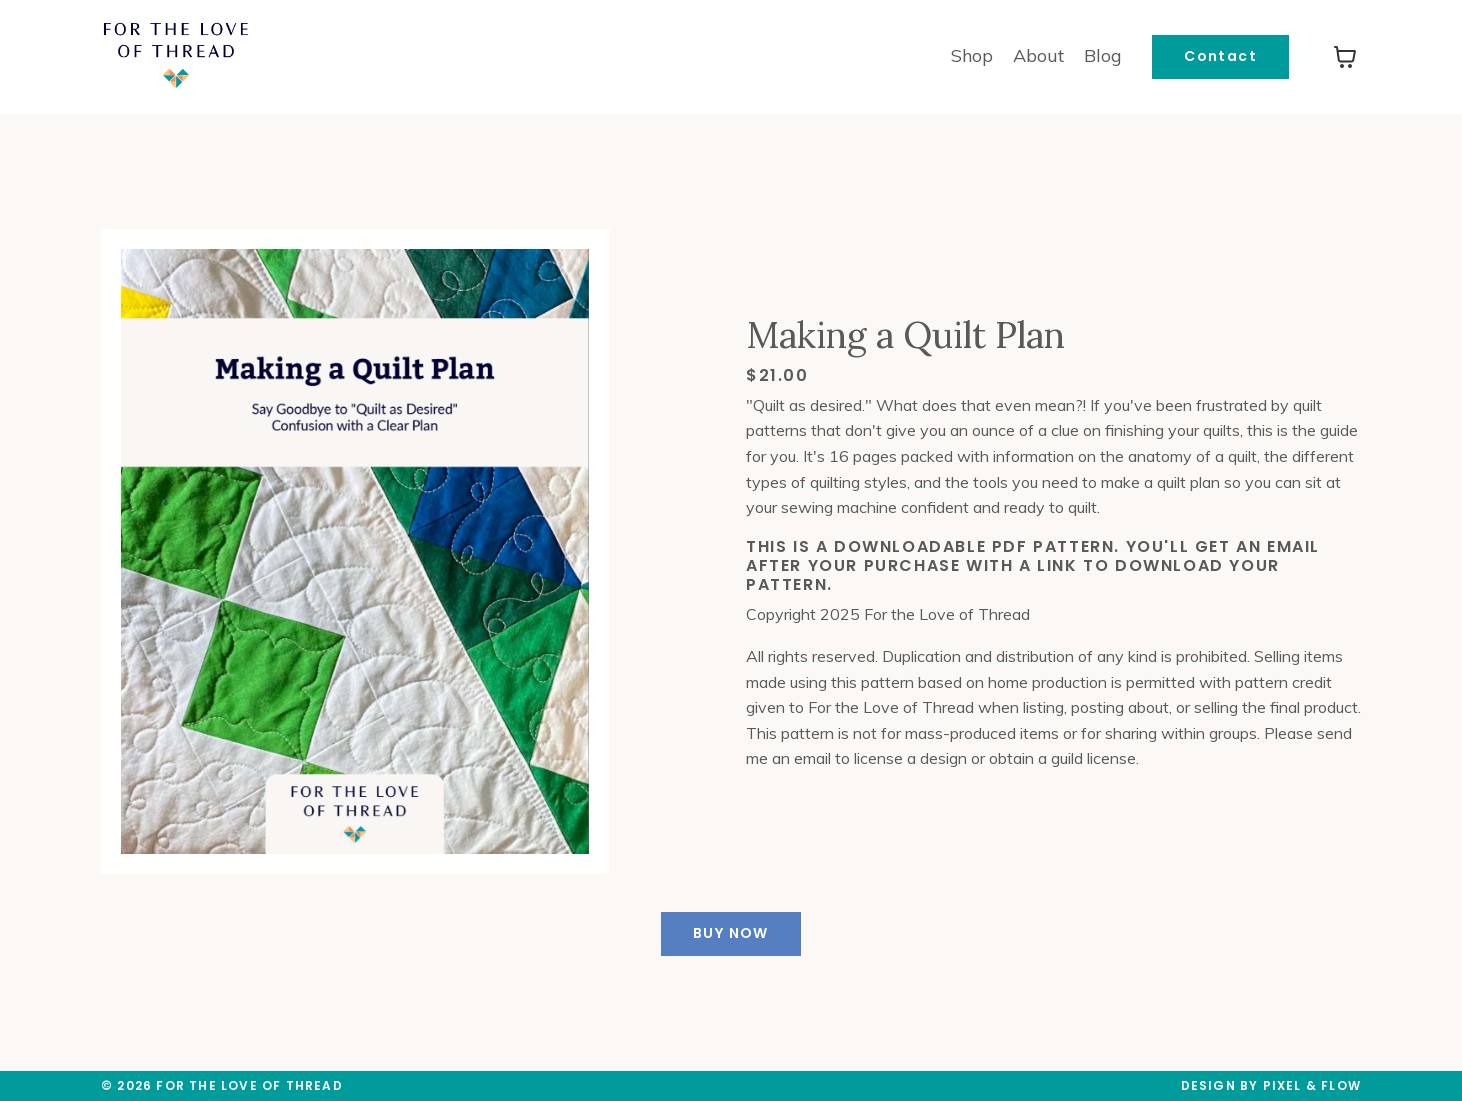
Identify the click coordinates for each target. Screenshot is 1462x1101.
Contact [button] (1220, 56)
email (812, 758)
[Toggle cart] (1345, 57)
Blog (1103, 55)
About (1038, 55)
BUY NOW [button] (731, 933)
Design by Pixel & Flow (1271, 1085)
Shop (972, 55)
